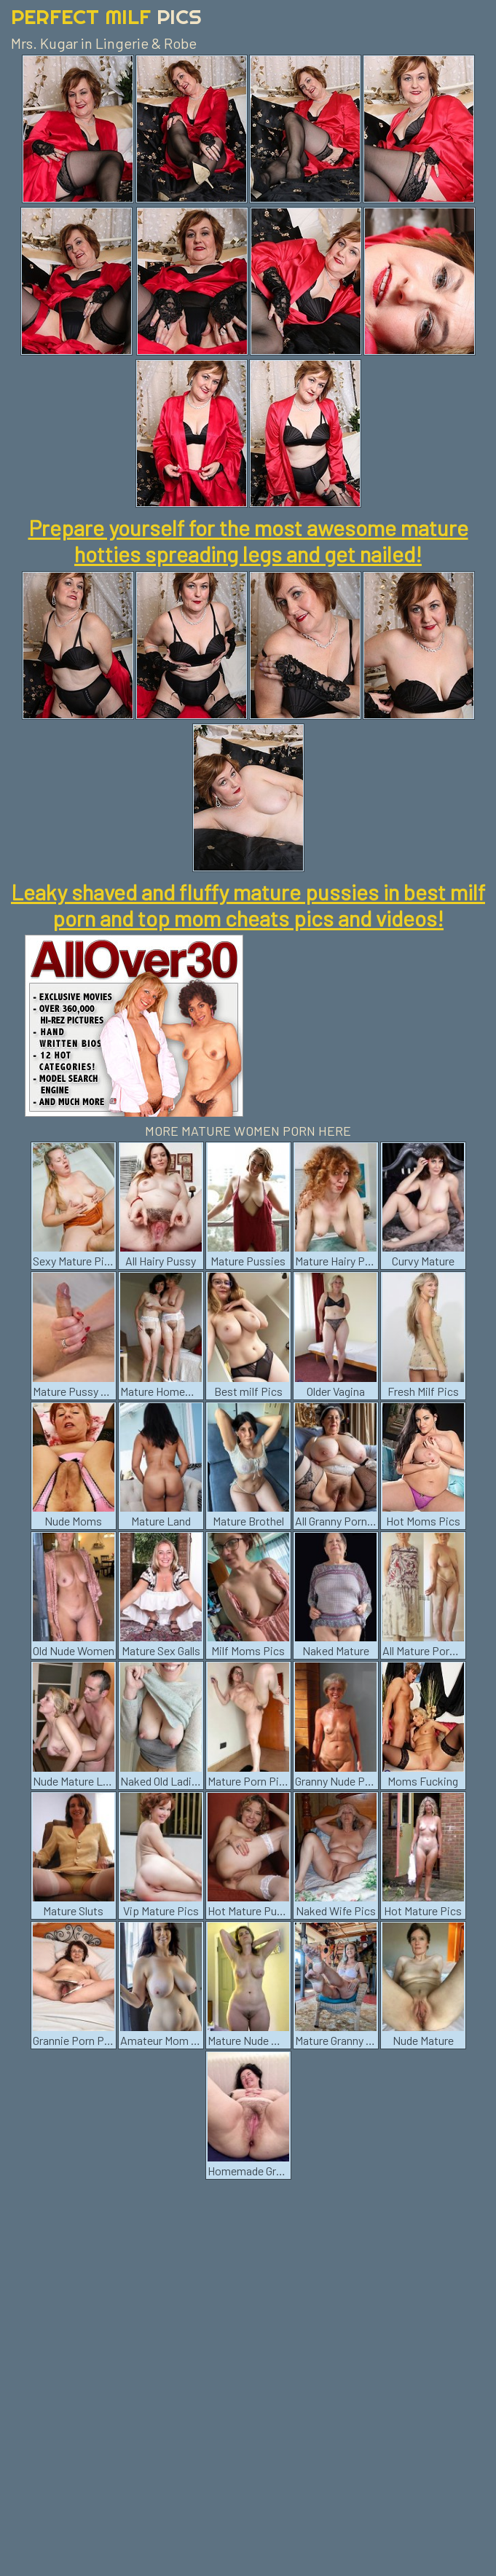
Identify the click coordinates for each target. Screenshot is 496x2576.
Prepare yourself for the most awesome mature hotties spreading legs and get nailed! (248, 540)
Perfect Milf (106, 16)
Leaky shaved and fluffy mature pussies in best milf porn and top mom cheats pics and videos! (248, 905)
